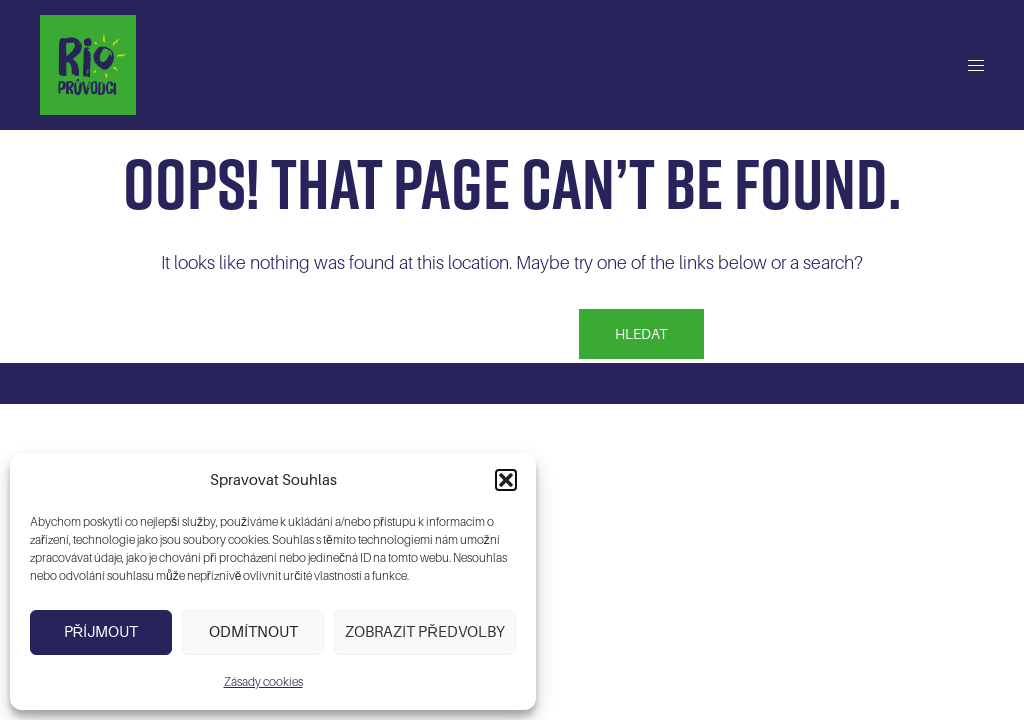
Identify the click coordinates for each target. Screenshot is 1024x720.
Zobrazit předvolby (425, 632)
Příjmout (101, 632)
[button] (506, 480)
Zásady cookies (263, 682)
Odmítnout (253, 632)
